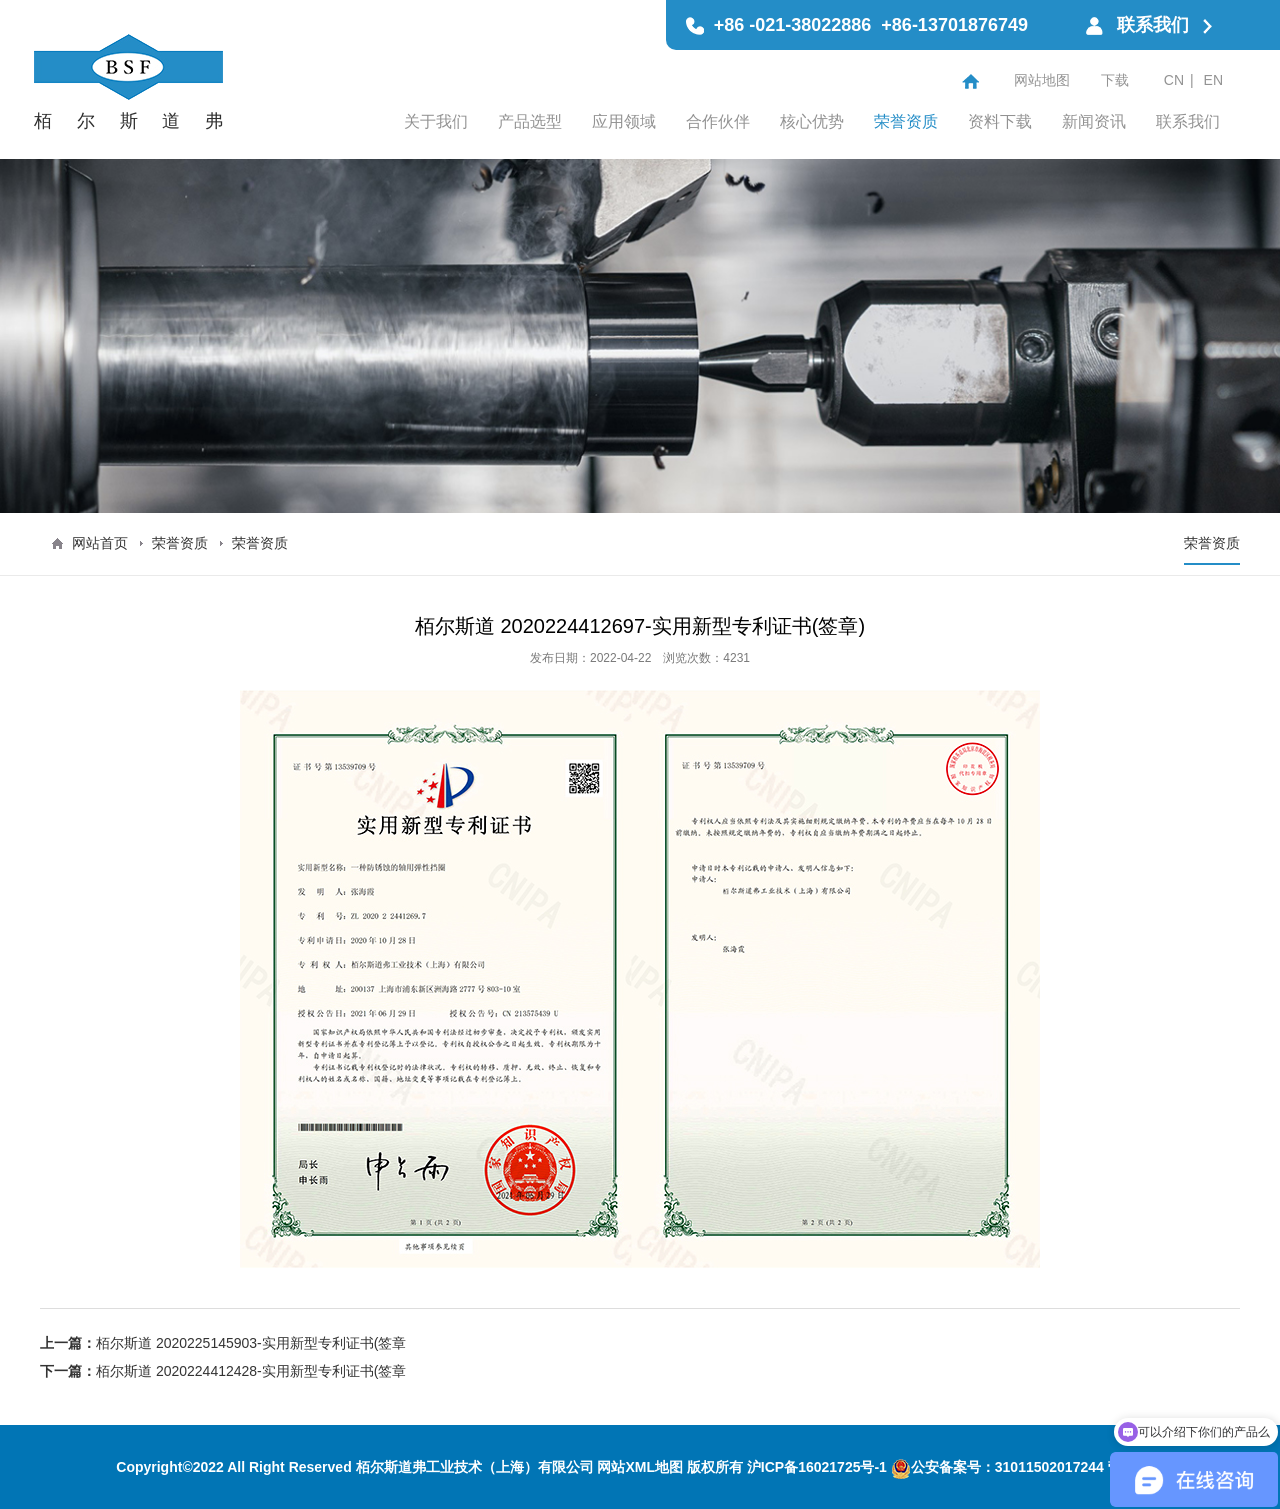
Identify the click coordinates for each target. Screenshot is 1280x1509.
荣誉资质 (906, 121)
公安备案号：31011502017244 (997, 1467)
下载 (1115, 80)
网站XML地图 (640, 1467)
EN (1213, 80)
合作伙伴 (718, 121)
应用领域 (624, 121)
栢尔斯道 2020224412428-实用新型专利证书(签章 (251, 1371)
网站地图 (1042, 80)
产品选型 (530, 121)
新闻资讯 (1094, 121)
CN (1174, 80)
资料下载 (1000, 121)
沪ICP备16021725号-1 (817, 1467)
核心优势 (812, 121)
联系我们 (1188, 121)
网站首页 (100, 543)
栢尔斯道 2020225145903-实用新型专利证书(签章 (251, 1343)
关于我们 (436, 121)
